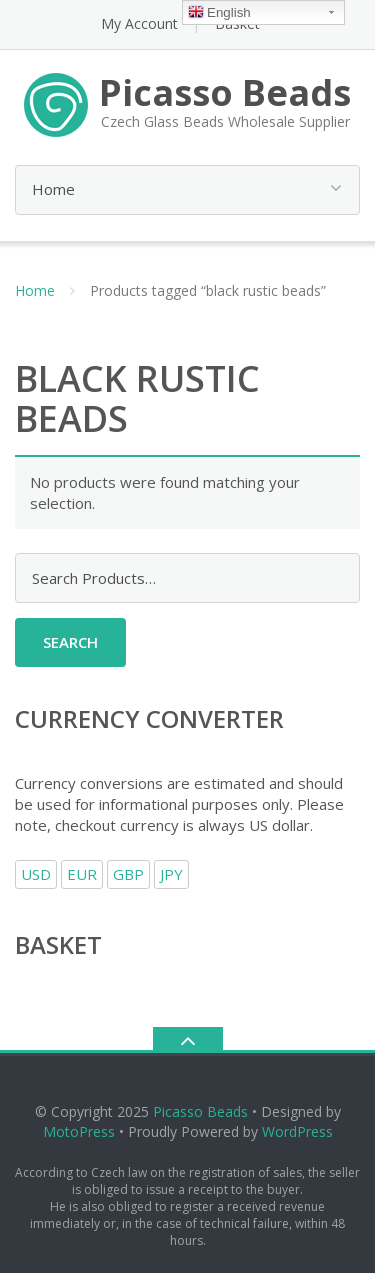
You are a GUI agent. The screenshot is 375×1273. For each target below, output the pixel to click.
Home (35, 290)
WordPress (297, 1131)
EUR (82, 874)
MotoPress (79, 1131)
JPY (171, 874)
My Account (139, 23)
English (219, 13)
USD (36, 874)
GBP (128, 874)
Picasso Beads (200, 1111)
